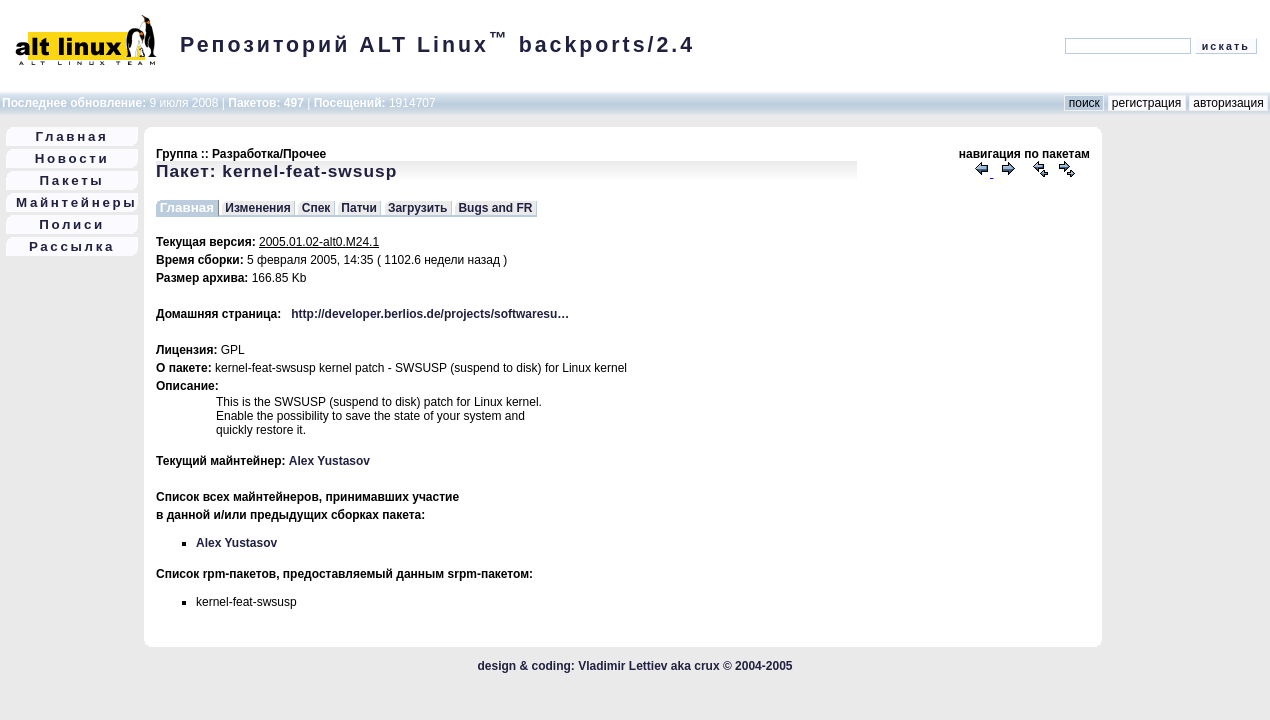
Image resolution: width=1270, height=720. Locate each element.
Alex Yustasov (329, 461)
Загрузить (417, 208)
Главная (72, 136)
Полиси (72, 224)
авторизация (1228, 103)
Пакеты (72, 180)
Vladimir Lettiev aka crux (648, 666)
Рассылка (72, 246)
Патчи (359, 208)
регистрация (1147, 103)
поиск (1084, 103)
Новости (72, 158)
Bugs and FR (495, 208)
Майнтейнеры (76, 202)
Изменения (257, 208)
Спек (316, 208)
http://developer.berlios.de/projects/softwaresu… (430, 314)
